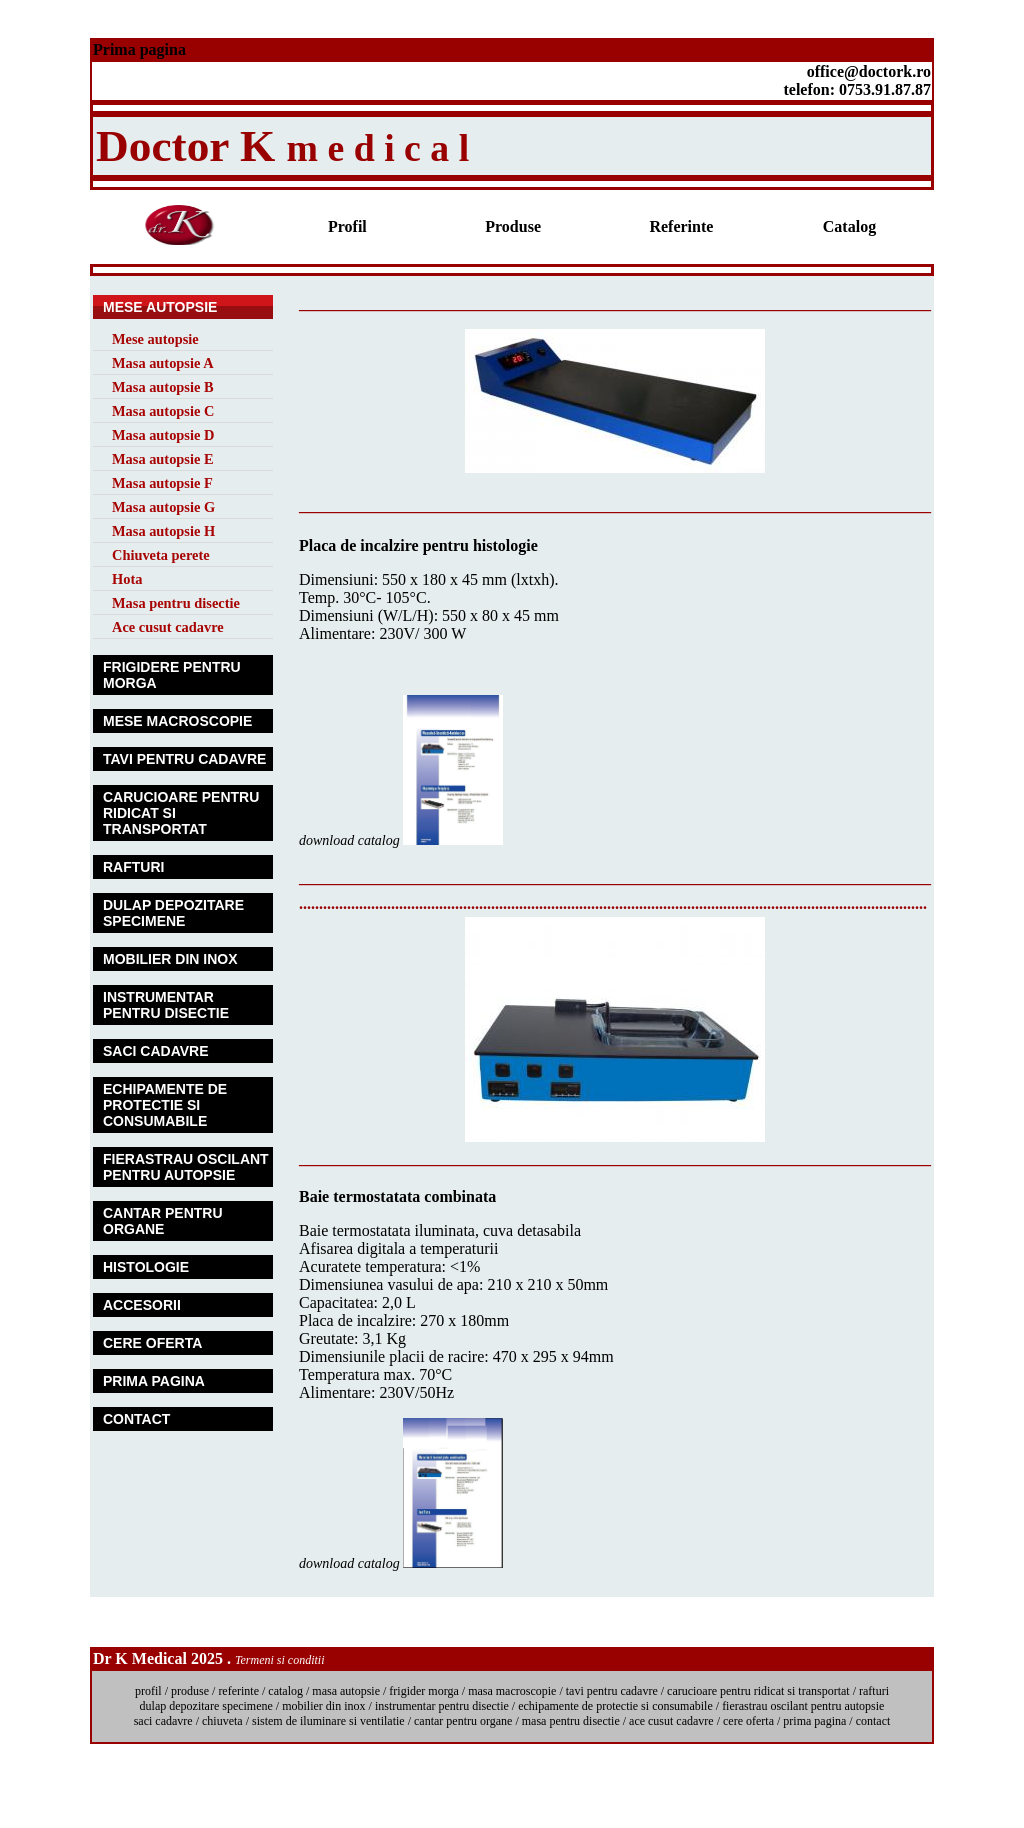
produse (190, 1691)
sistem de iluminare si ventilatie (328, 1721)
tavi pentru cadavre (612, 1691)
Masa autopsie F (162, 483)
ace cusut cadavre (671, 1721)
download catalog (351, 840)
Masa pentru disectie (176, 603)
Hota (127, 579)
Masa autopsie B (163, 387)
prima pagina (814, 1721)
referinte (238, 1691)
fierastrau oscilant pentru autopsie (803, 1706)
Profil (347, 226)
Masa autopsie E (163, 459)
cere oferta (748, 1721)
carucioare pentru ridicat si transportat (758, 1691)
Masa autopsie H (163, 531)
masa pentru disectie (571, 1721)
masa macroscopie (512, 1691)
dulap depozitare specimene (206, 1706)
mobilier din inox (323, 1706)
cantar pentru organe (463, 1721)
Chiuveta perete (161, 555)
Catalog (849, 226)
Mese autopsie (155, 339)
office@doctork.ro (869, 71)
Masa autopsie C (163, 411)
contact (873, 1721)
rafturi (874, 1691)
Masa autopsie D (163, 435)
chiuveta (222, 1721)
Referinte (681, 226)
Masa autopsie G (163, 507)
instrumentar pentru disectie (442, 1706)
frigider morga (423, 1691)
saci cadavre (165, 1721)
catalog (285, 1691)
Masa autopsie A (163, 363)
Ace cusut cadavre (168, 627)
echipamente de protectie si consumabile (615, 1706)
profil (148, 1691)
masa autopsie (346, 1691)
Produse (513, 226)
